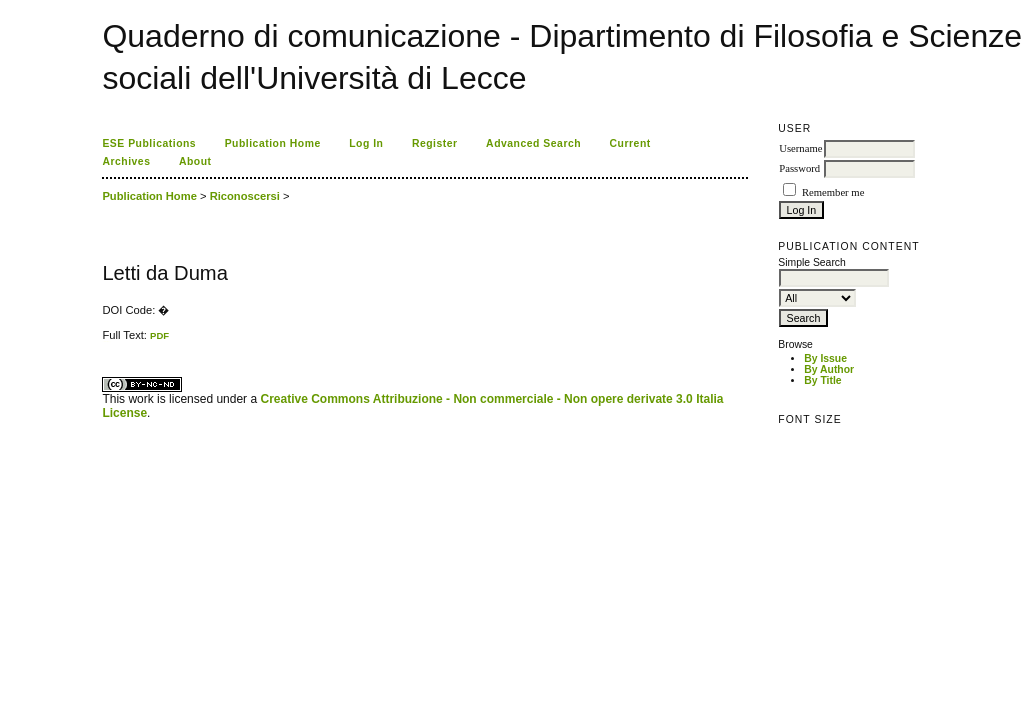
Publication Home (273, 143)
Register (435, 143)
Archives (126, 161)
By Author (829, 369)
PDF (159, 335)
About (195, 161)
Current (630, 143)
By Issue (825, 358)
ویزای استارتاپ (108, 341)
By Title (822, 380)
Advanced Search (533, 143)
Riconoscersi (245, 196)
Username (800, 148)
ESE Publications (149, 143)
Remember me (833, 192)
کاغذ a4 (103, 341)
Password (799, 168)
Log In (366, 143)
